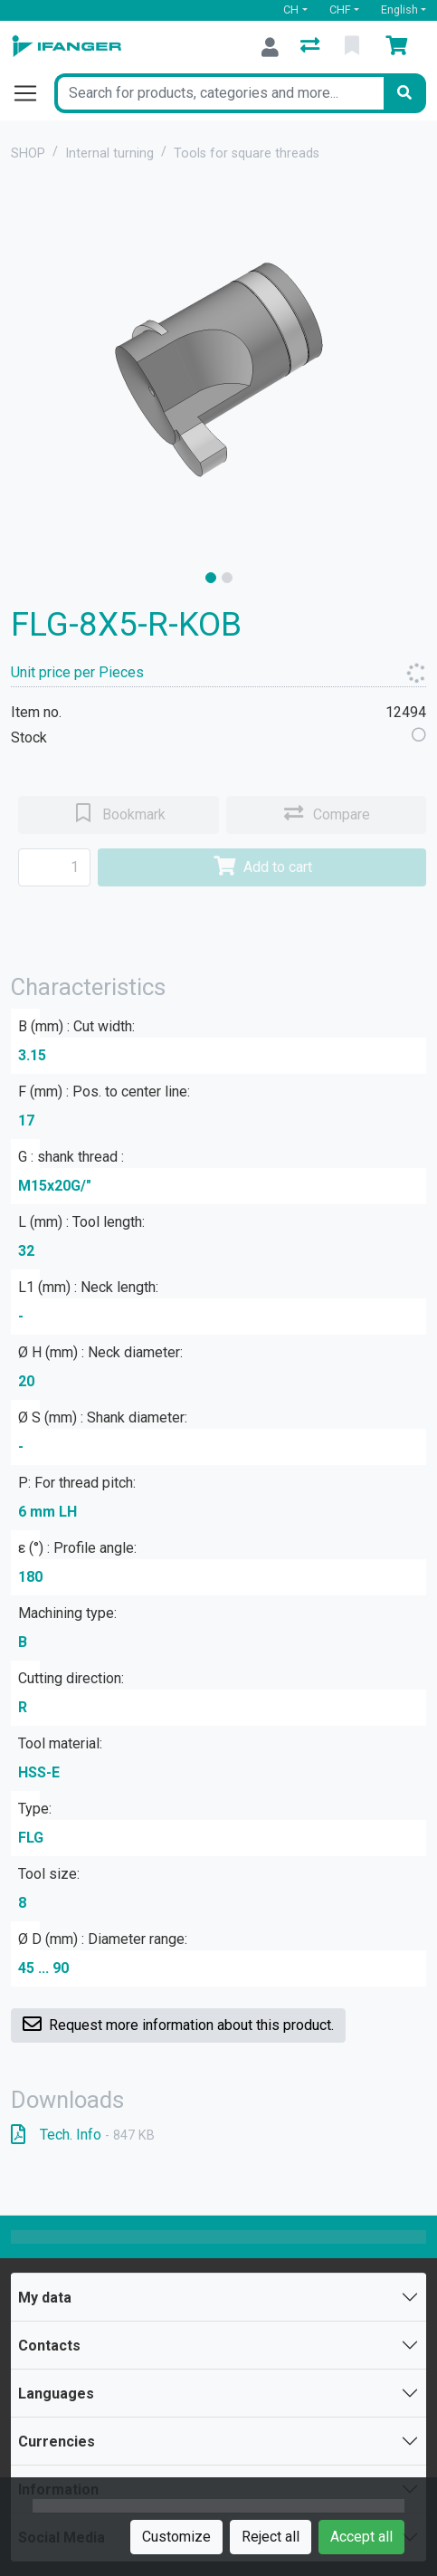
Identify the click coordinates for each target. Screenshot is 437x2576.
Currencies (56, 2441)
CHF (340, 9)
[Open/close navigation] (32, 93)
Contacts (49, 2345)
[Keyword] (219, 93)
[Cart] (400, 47)
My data (44, 2297)
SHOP (28, 153)
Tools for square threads (246, 153)
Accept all (361, 2536)
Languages (56, 2393)
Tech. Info (83, 2134)
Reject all (270, 2536)
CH (291, 9)
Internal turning (109, 153)
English (399, 9)
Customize (176, 2536)
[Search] (404, 93)
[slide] (210, 577)
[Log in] (270, 47)
